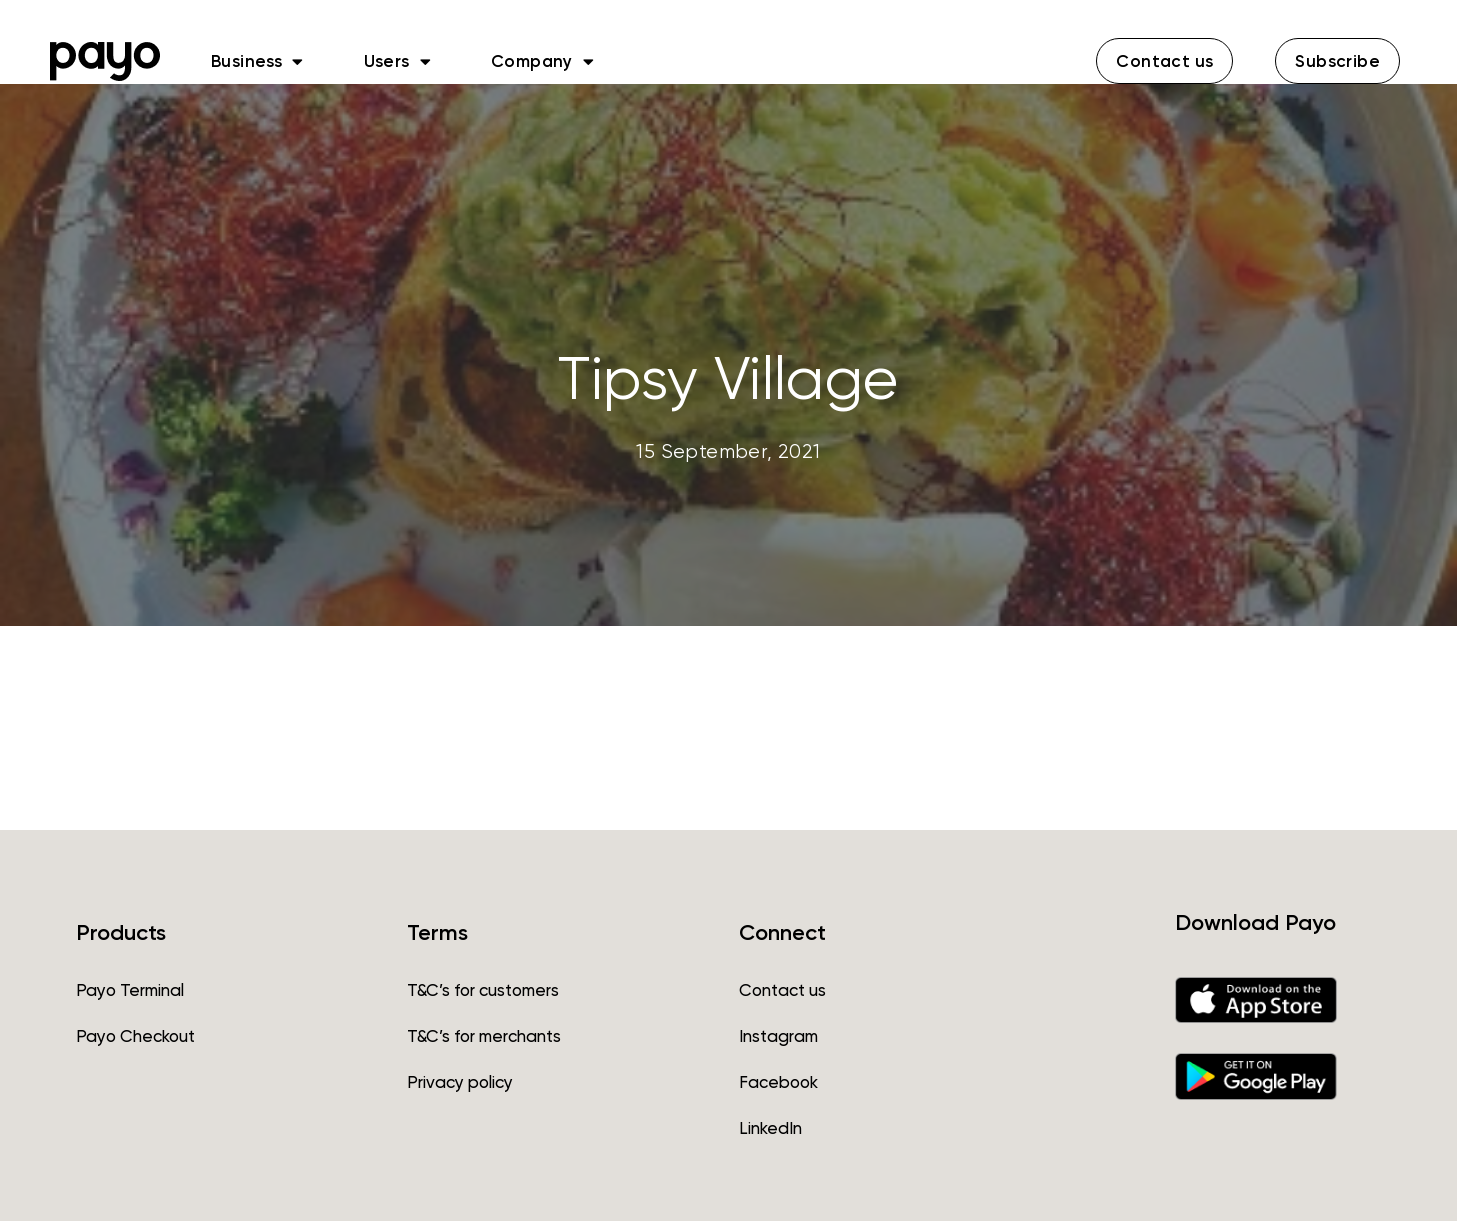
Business (257, 61)
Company (542, 61)
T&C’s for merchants (484, 1038)
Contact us (782, 992)
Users (397, 61)
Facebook (778, 1084)
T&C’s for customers (483, 992)
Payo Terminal (130, 992)
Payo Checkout (135, 1038)
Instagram (778, 1038)
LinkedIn (770, 1130)
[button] (1164, 61)
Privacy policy (460, 1084)
